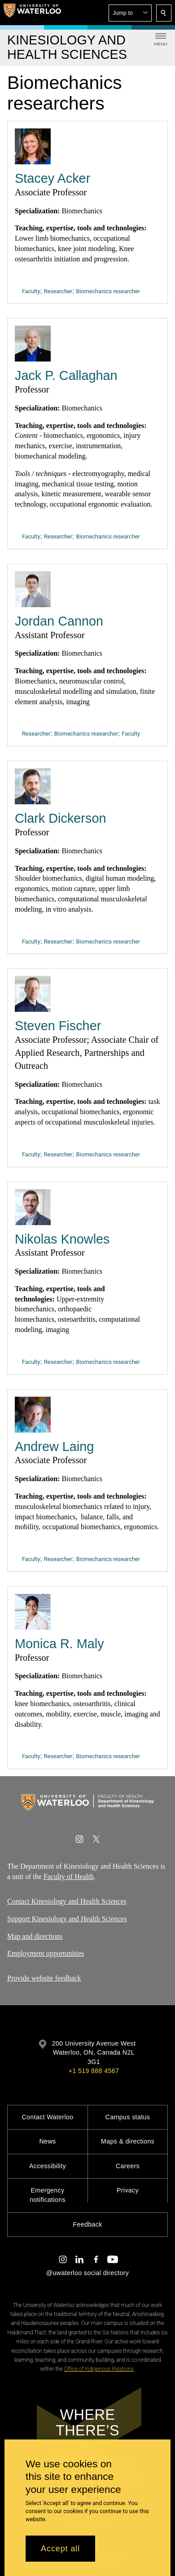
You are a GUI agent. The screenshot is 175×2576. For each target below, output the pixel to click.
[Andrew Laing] (33, 1414)
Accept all (60, 2548)
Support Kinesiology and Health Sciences (67, 1919)
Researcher (58, 290)
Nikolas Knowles (62, 1238)
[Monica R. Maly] (33, 1612)
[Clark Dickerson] (33, 786)
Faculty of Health (69, 1876)
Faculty (31, 290)
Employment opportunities (45, 1953)
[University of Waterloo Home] (32, 13)
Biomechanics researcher (108, 290)
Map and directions (35, 1936)
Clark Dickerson (60, 818)
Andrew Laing (54, 1446)
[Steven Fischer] (33, 994)
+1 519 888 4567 (94, 2070)
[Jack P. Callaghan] (33, 344)
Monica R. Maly (59, 1643)
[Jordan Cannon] (33, 589)
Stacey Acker (52, 178)
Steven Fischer (58, 1026)
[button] (130, 13)
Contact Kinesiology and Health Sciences (67, 1901)
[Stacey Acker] (33, 146)
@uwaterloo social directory (87, 2272)
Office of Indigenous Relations (99, 2369)
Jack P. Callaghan (66, 375)
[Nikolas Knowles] (33, 1207)
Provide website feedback (44, 1978)
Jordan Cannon (59, 621)
